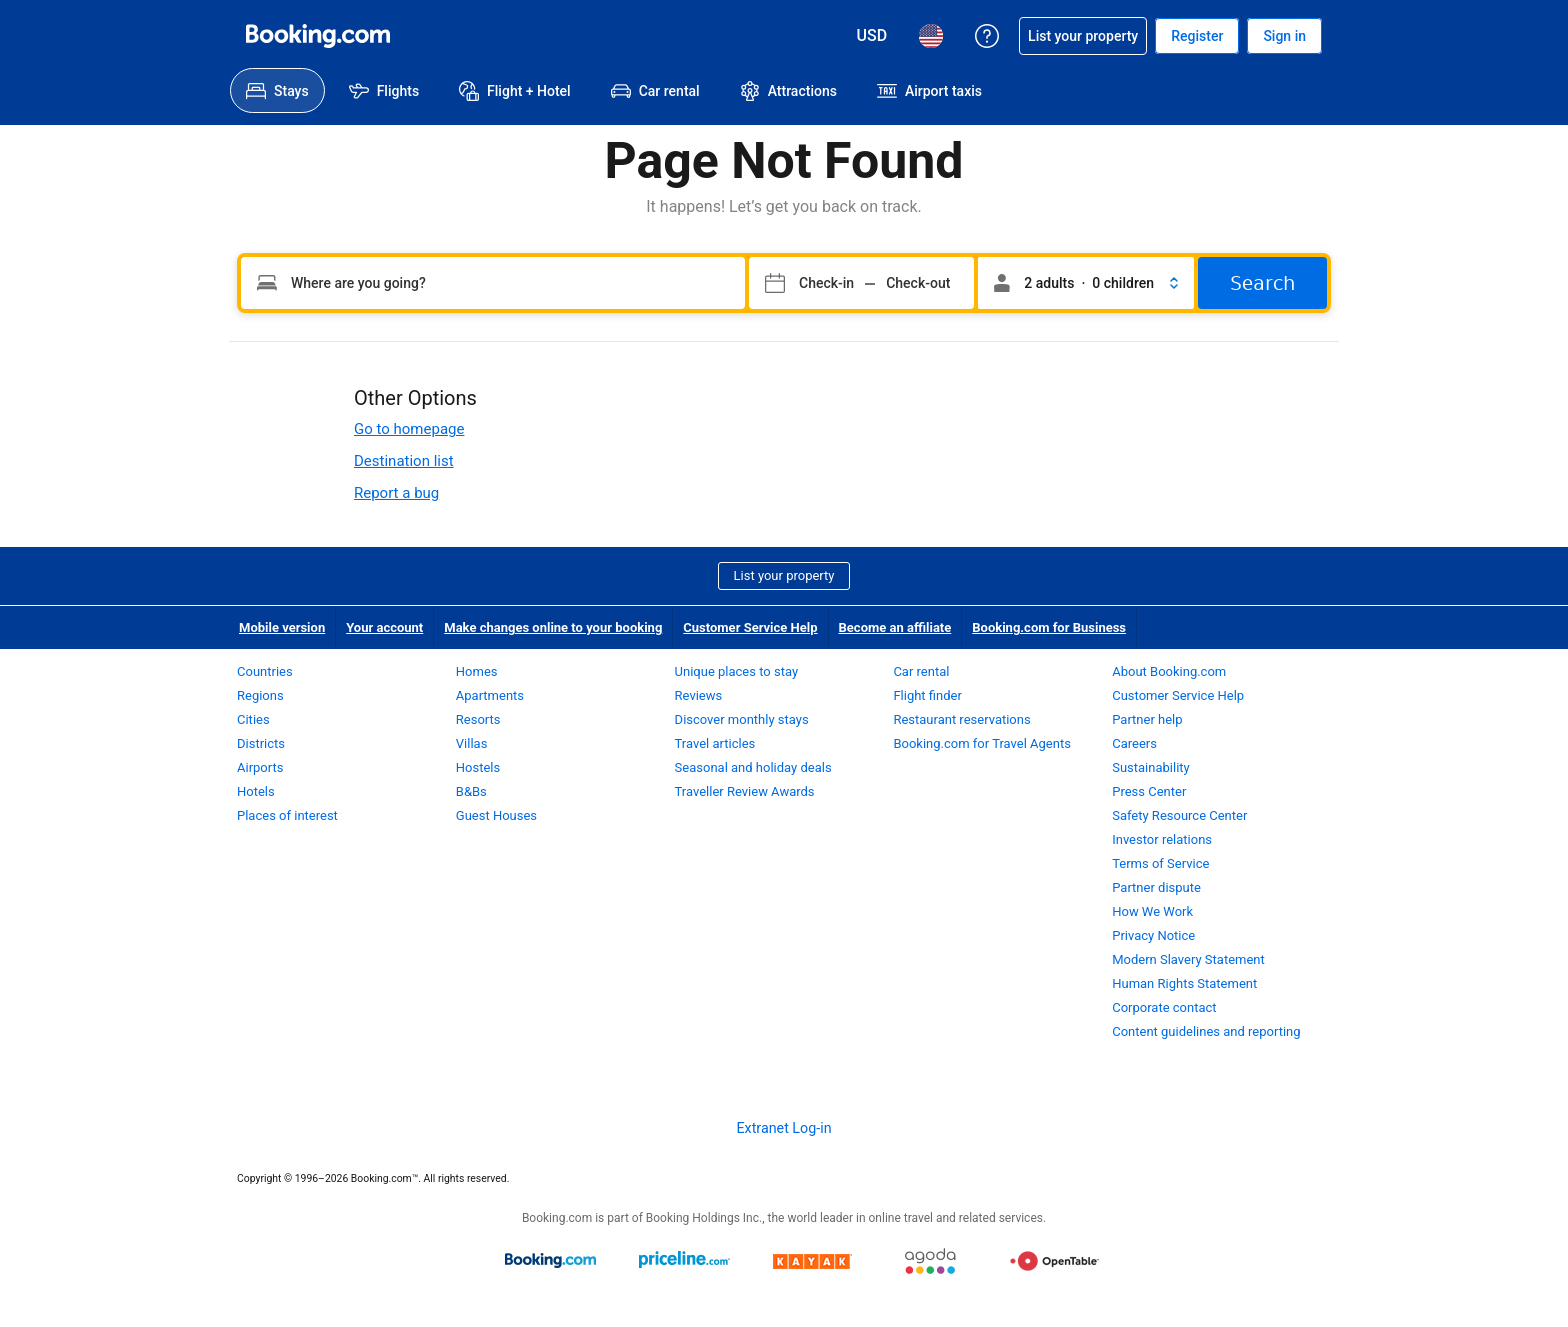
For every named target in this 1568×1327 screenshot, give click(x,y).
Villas (472, 743)
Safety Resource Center (1179, 815)
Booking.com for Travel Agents (981, 743)
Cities (253, 719)
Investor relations (1162, 839)
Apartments (490, 695)
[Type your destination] (493, 283)
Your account (384, 627)
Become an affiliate (895, 627)
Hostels (478, 767)
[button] (1086, 283)
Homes (477, 671)
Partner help (1147, 719)
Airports (260, 767)
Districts (261, 743)
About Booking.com (1169, 671)
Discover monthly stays (742, 719)
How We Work (1152, 911)
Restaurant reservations (961, 719)
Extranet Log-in (783, 1128)
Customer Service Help (750, 627)
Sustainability (1151, 767)
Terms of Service (1160, 863)
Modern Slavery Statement (1188, 959)
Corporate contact (1164, 1007)
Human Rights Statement (1184, 983)
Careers (1134, 743)
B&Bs (471, 791)
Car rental (921, 671)
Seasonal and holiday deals (753, 767)
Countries (265, 671)
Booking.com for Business (1049, 627)
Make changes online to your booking (553, 627)
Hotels (256, 791)
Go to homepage (409, 429)
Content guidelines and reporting (1206, 1031)
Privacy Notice (1153, 935)
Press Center (1149, 791)
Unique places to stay (736, 671)
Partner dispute (1156, 887)
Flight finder (927, 695)
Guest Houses (496, 815)
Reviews (699, 695)
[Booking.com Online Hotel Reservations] (318, 36)
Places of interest (287, 815)
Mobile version (282, 627)
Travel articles (715, 743)
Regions (260, 695)
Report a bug (396, 493)
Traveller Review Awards (745, 791)
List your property (784, 575)
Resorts (478, 719)
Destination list (404, 461)
